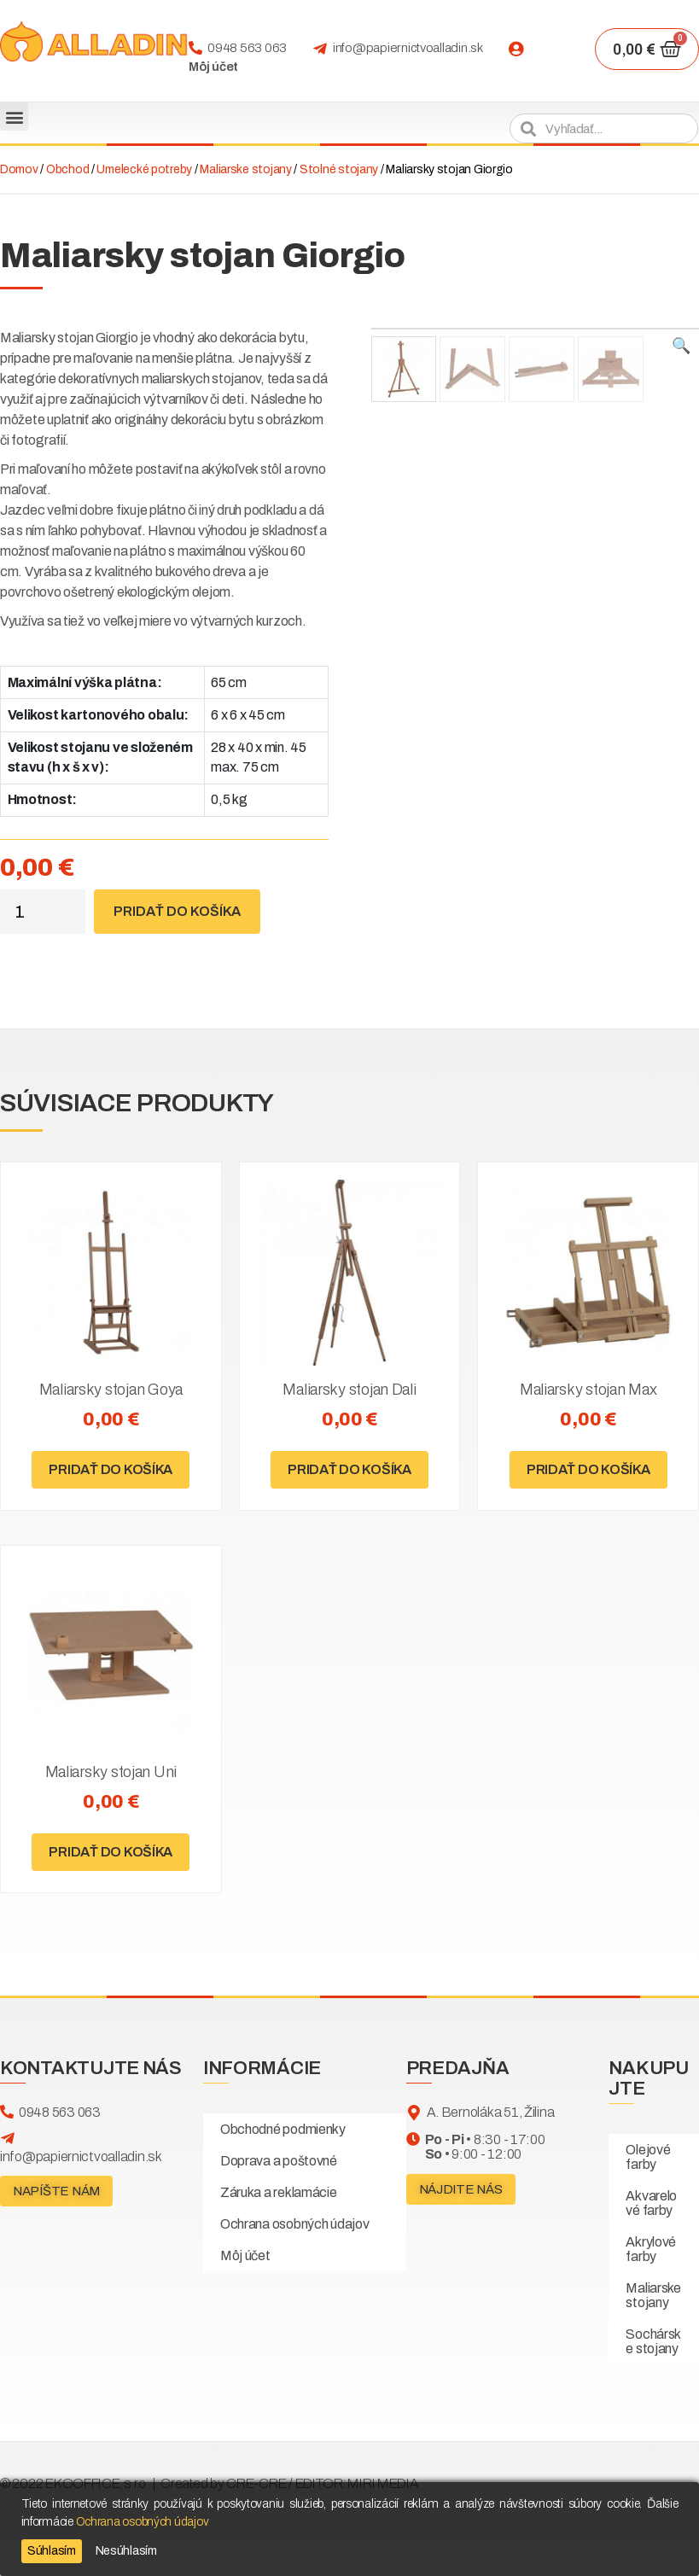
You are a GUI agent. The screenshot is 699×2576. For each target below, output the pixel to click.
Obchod (67, 169)
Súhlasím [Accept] (51, 2550)
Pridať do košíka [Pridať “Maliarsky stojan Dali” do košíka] (349, 1469)
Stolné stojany (339, 169)
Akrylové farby (651, 2249)
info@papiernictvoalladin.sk (408, 48)
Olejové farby (648, 2156)
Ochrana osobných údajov (295, 2224)
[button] (14, 116)
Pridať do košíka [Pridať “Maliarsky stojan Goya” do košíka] (110, 1469)
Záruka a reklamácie (278, 2192)
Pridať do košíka (177, 911)
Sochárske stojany (653, 2341)
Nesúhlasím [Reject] (126, 2550)
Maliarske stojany (245, 169)
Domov (19, 169)
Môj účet (213, 66)
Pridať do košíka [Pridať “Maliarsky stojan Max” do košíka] (588, 1469)
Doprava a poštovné (278, 2160)
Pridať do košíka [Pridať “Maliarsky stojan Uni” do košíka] (110, 1852)
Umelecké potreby (144, 169)
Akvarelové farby (651, 2203)
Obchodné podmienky (283, 2129)
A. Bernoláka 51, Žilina (491, 2112)
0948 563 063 (247, 48)
